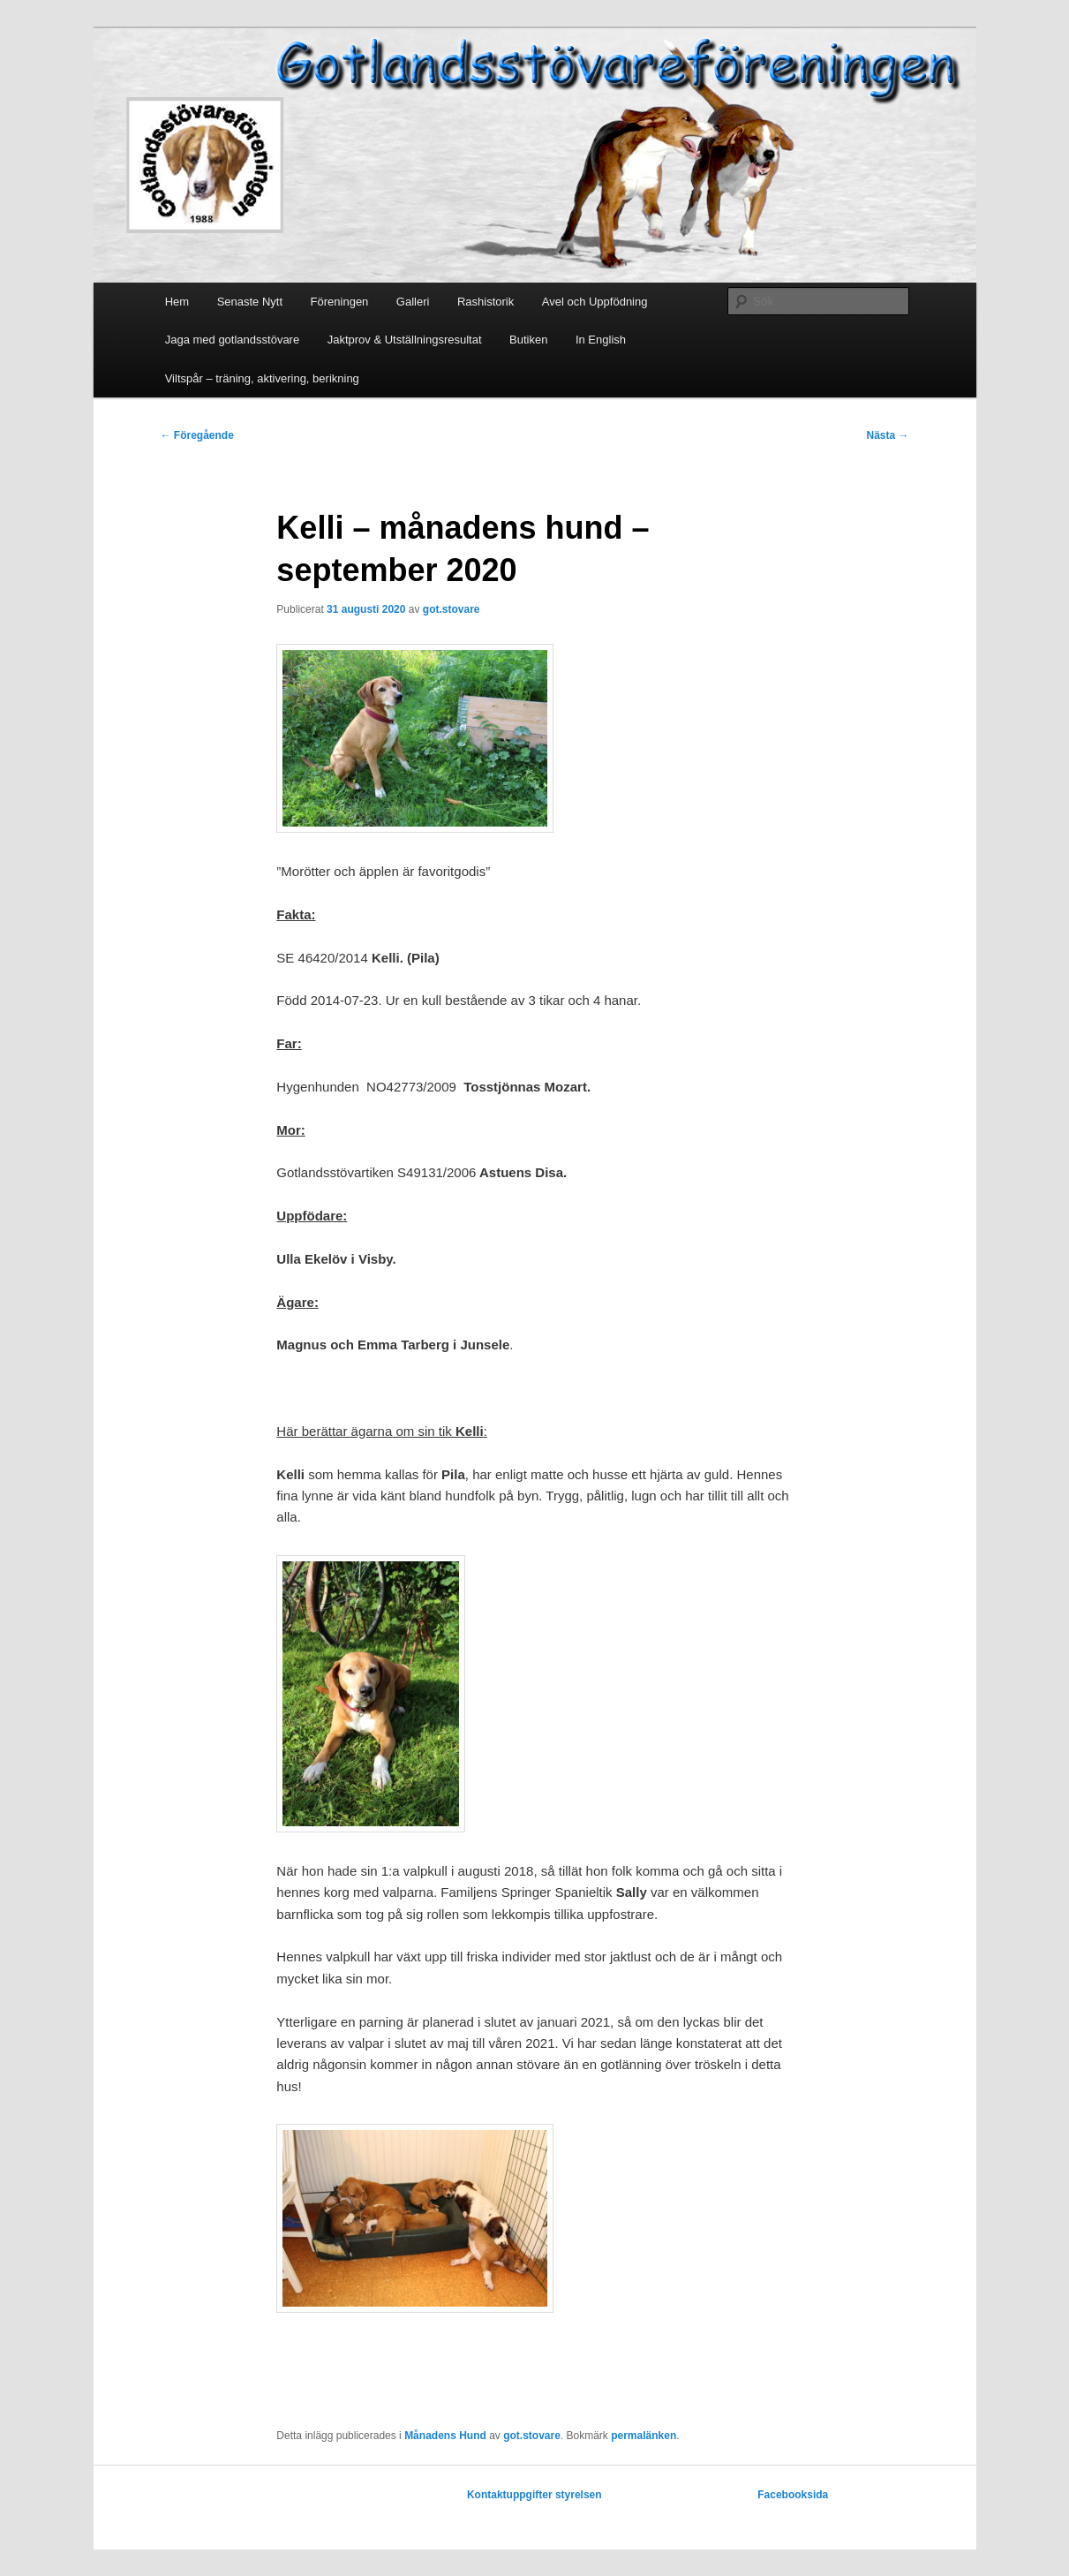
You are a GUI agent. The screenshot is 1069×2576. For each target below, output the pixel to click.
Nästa (887, 435)
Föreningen (340, 301)
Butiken (528, 339)
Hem (177, 301)
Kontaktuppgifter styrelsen (534, 2495)
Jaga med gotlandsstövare (232, 339)
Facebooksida (792, 2495)
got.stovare (451, 609)
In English (601, 339)
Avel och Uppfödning (595, 301)
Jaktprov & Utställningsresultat (404, 339)
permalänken (643, 2435)
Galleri (413, 301)
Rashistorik (485, 301)
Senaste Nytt (249, 301)
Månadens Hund (445, 2435)
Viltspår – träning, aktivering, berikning (262, 378)
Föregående (197, 435)
